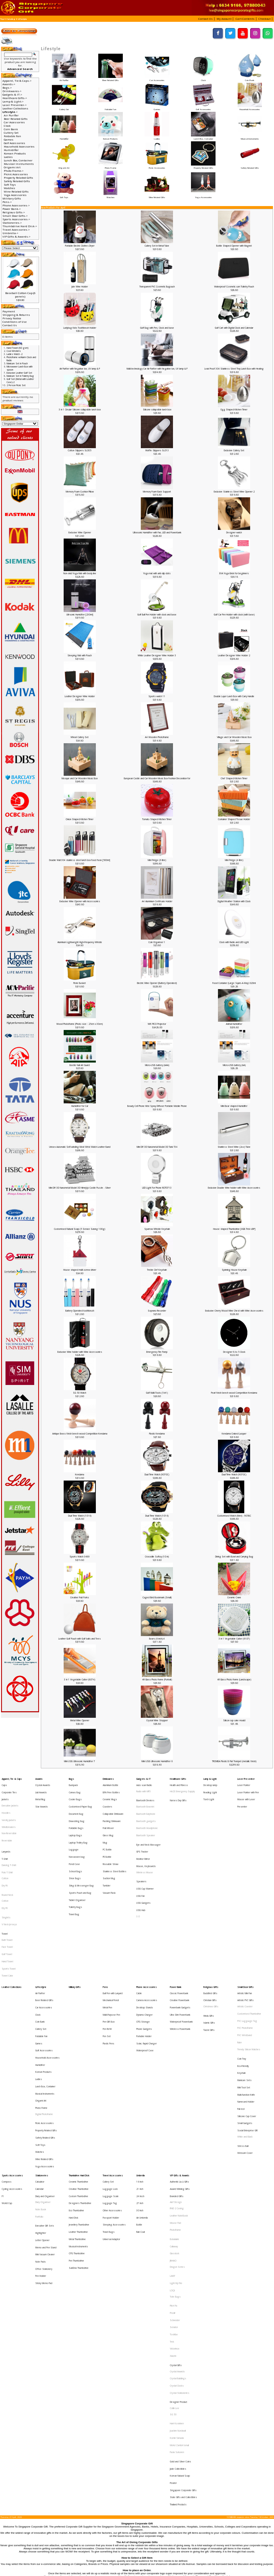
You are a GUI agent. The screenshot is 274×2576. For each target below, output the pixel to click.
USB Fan (140, 1863)
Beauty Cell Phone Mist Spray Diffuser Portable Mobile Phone (157, 1106)
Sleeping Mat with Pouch (79, 655)
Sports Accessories (12, 2070)
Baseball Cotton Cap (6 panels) (20, 294)
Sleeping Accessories (114, 2106)
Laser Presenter (246, 1777)
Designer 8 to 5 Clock (234, 1351)
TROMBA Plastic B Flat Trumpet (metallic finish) (234, 1761)
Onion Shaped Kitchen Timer (79, 819)
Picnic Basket (79, 983)
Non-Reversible (9, 1819)
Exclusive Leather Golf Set (19, 372)
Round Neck (7, 1863)
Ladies (157, 137)
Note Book (40, 2096)
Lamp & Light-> (13, 101)
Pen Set (107, 1968)
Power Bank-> (11, 209)
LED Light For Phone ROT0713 (157, 1187)
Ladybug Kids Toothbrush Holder (79, 327)
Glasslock (174, 2128)
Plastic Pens (108, 1973)
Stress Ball (242, 2047)
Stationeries (41, 2070)
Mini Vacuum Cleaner (45, 2128)
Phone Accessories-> (16, 205)
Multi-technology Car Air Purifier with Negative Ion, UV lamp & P (157, 368)
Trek (172, 2192)
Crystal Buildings (178, 2218)
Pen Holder (40, 2144)
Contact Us (9, 325)
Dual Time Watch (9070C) (157, 1474)
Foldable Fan (110, 108)
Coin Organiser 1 (156, 942)
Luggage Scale (111, 2086)
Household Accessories (250, 108)
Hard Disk (73, 2101)
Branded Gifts (176, 2086)
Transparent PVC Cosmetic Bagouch (157, 286)
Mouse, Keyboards (146, 1841)
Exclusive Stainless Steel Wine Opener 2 (234, 491)
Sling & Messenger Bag (81, 1855)
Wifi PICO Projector (157, 1023)
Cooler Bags (75, 1793)
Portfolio (39, 2101)
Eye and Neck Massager (148, 1826)
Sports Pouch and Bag (80, 1860)
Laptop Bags (75, 1819)
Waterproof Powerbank (181, 1957)
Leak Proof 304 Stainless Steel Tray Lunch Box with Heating (234, 368)
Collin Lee (174, 2240)
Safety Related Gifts (250, 166)
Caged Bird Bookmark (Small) (157, 1597)
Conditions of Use (14, 321)
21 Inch (139, 2080)
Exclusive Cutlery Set (234, 450)
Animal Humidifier (234, 1023)
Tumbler (106, 1855)
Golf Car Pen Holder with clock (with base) (234, 614)
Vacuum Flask (109, 1860)
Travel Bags (109, 2112)
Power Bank (175, 1932)
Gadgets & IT (143, 1777)
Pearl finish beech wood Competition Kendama (234, 1392)
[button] (206, 18)
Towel (5, 1891)
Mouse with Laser (246, 1793)
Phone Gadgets (144, 1962)
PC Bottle (107, 1829)
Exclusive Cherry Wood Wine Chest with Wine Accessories (234, 1310)
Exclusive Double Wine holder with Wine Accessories (234, 1187)
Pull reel (241, 2020)
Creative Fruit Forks (79, 1597)
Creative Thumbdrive (79, 2080)
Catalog (11, 19)
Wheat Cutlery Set (80, 737)
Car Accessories (157, 79)
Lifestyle (22, 19)
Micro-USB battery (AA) (234, 1065)
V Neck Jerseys (9, 1884)
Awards (39, 1777)
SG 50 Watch (79, 1392)
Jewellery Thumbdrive (79, 2106)
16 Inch (139, 2076)
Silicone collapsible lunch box (157, 409)
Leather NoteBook (179, 2101)
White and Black (245, 2041)
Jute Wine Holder (80, 286)
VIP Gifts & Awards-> (16, 236)
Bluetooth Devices (145, 1794)
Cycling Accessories (12, 2080)
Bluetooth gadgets (146, 1809)
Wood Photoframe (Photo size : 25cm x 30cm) (79, 1023)
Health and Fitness (179, 1783)
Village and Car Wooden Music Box (234, 737)
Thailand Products (178, 2309)
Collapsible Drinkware (113, 1803)
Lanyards (6, 1831)
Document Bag (76, 1803)
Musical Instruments (250, 137)
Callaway (174, 2123)
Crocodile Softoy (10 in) (157, 1556)
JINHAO (173, 2133)
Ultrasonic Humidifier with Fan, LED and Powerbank (157, 532)
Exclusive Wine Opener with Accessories (80, 901)
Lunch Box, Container (203, 137)
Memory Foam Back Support (157, 491)
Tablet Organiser (77, 1865)
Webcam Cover (245, 2052)
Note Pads (40, 2133)
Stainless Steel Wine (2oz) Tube (234, 1146)
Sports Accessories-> (16, 219)
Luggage (74, 1829)
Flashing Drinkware (112, 1808)
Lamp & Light (210, 1777)
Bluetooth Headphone (147, 1814)
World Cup (7, 2091)
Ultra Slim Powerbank (180, 1952)
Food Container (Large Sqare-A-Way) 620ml (234, 983)
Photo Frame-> (14, 170)
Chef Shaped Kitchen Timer (234, 778)
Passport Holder (111, 2101)
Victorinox (174, 2197)
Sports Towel (9, 1916)
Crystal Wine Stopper (157, 1720)
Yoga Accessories (203, 196)
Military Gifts (11, 198)
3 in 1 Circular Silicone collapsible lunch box (80, 409)
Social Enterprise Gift (247, 2035)
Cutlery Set (64, 108)
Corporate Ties (9, 1788)
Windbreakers (9, 1813)
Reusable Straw (110, 1839)
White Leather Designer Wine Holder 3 (157, 655)
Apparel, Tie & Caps (12, 1777)
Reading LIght (210, 1788)
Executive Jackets (10, 1798)
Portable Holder (144, 1968)
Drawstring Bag (76, 1808)
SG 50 (173, 2245)
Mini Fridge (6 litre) (157, 860)
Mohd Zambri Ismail (179, 2267)
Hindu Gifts (208, 1953)
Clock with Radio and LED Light (234, 942)
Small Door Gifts (245, 1932)
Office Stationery (43, 2138)
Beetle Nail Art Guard (80, 1065)
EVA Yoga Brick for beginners (234, 573)
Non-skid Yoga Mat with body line (79, 573)
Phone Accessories (146, 1932)
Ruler (239, 1973)
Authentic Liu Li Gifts (179, 2076)
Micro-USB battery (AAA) (157, 1065)
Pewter (173, 2293)
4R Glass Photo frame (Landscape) (234, 1679)
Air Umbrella (142, 2101)
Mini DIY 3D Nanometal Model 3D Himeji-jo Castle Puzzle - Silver (80, 1187)
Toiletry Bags (75, 1870)
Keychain (241, 1994)
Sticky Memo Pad (43, 2148)
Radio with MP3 (143, 1788)
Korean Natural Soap (180, 2288)
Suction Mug (109, 1849)
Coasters (107, 1798)
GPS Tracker (142, 1831)
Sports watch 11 (156, 696)
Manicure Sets (244, 1999)
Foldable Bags (76, 1813)
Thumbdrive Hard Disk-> (19, 226)
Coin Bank (250, 79)
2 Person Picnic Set (16, 385)
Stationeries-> (12, 222)
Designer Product (178, 2235)
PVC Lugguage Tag (247, 1957)
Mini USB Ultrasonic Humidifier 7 (79, 1761)
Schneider (175, 2176)
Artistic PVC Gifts (245, 1942)
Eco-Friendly (243, 1989)
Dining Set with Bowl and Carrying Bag (234, 1556)
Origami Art (64, 166)
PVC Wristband (244, 1968)
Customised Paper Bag (80, 1798)
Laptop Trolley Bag (78, 1824)
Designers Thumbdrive (80, 2091)
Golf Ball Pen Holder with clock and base (156, 614)
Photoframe (175, 2112)
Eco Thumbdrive (76, 2096)
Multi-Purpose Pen (111, 1952)
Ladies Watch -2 (14, 354)
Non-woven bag (77, 1834)
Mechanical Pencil (111, 1942)
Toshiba (173, 2186)
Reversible (7, 1824)
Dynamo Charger (144, 1952)
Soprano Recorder (157, 1310)
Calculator (39, 2076)
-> (10, 112)
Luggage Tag (110, 2091)
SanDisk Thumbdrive (79, 2137)
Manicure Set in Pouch (17, 363)
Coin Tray (241, 1984)
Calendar (39, 2080)
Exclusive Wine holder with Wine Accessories (79, 1351)
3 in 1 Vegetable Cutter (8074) (79, 1679)
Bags (71, 1777)
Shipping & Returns (16, 315)
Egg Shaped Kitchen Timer (234, 409)
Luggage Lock (110, 2080)
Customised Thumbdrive (249, 1952)
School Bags (75, 1844)
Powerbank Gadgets (180, 1947)
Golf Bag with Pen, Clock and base (157, 327)
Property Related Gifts (203, 166)
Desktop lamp (210, 1783)
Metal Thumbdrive (77, 2116)
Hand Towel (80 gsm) (17, 347)
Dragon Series (177, 2138)
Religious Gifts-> (13, 212)
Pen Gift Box (109, 1957)
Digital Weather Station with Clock (234, 901)
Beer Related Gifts (110, 79)
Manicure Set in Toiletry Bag (20, 375)
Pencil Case (74, 1839)
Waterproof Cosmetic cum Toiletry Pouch (234, 286)
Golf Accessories (203, 108)
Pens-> (7, 202)
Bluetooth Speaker (145, 1820)
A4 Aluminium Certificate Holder (157, 901)
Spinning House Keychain (234, 1269)
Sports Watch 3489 (80, 1556)
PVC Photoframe (245, 1962)
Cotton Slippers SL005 (79, 450)
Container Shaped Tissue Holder (234, 819)
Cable (139, 1937)
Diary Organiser (43, 2091)
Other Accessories (112, 2096)
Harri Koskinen (177, 2251)
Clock (203, 79)
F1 (3, 2086)
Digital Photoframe (44, 2024)
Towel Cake (7, 1922)
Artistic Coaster (245, 1947)
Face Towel (7, 1901)
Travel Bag (74, 1875)
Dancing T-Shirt (9, 1841)
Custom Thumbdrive (78, 2086)
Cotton (5, 1852)
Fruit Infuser (108, 1813)
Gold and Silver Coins (180, 2278)
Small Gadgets (244, 2030)
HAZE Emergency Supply (182, 1788)
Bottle (139, 2106)
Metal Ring (40, 1793)
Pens (105, 1932)
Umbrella (140, 2070)
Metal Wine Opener (79, 1720)
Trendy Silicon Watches (248, 1978)
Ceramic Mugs (110, 1793)
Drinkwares (108, 1777)
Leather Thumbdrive (78, 2112)
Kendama (79, 1474)
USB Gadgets (143, 1868)
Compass (6, 2076)
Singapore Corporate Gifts (183, 2299)
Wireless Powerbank (180, 1962)
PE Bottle (107, 1834)
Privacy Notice (11, 318)
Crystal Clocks (177, 2224)
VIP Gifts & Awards (179, 2070)
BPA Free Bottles (111, 1788)
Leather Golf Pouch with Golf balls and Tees (79, 1638)
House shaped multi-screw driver (79, 1269)
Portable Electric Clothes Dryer (79, 245)
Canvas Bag (75, 1788)
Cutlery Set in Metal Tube (157, 245)
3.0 (138, 1878)
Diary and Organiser (45, 2086)
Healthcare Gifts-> (14, 98)
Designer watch (234, 532)
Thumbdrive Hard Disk (79, 2070)
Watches (110, 196)
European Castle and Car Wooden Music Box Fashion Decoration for (157, 778)
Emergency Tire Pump (156, 1351)
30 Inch (139, 2096)
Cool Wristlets (14, 351)
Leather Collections (15, 108)
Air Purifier (64, 79)
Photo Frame (110, 166)
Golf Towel (7, 1906)
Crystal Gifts (176, 2208)
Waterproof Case (145, 1978)
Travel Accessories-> (16, 229)
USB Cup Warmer (145, 1858)
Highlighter (40, 2112)
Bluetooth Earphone (145, 1804)
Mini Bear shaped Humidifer (234, 1106)
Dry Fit (5, 1857)
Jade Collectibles (178, 2283)
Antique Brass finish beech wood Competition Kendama (79, 1433)
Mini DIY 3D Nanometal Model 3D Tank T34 (157, 1146)
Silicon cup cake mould (234, 1720)
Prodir (172, 2171)
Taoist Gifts (208, 1963)
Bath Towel (7, 1896)
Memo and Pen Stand (45, 2123)
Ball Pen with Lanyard (112, 1937)
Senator (174, 2181)
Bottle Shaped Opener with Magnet (234, 245)
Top (2, 19)
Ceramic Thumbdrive (78, 2076)
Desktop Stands (144, 1947)
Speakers (141, 1853)
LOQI (172, 2155)
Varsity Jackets (9, 1808)
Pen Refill (107, 1962)
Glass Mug (108, 1819)
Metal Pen (107, 1947)
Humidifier (64, 137)
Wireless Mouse (144, 1846)
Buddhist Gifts (210, 1937)
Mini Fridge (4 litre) (234, 860)
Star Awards (41, 1798)
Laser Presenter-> (14, 105)
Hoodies (6, 1803)
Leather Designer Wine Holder (80, 696)
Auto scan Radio (144, 1783)
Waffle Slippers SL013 (157, 450)
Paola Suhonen (177, 2272)
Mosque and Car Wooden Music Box (80, 778)
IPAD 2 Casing (177, 2096)
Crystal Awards (42, 1783)
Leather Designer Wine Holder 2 (234, 655)
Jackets (5, 1793)
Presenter (242, 1798)
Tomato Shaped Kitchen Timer (157, 819)
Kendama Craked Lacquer (234, 1433)
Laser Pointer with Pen (248, 1788)
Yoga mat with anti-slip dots (157, 573)
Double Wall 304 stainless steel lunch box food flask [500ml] (79, 860)
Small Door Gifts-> (15, 215)
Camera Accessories (146, 1942)
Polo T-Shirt (7, 1846)
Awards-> (8, 84)
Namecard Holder (245, 2015)
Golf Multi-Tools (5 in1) (157, 1392)
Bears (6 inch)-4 (157, 1638)
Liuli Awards (41, 1788)
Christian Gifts (210, 1942)
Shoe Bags (75, 1849)
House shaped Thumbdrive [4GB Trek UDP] (234, 1229)
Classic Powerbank (179, 1937)
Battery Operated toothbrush (79, 1310)
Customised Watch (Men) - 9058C (234, 1515)
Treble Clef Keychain (157, 1269)
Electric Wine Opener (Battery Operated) (157, 983)
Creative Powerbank (179, 1942)
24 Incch (140, 2086)
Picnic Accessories (157, 166)
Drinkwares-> (11, 91)
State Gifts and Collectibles (183, 2304)
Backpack (73, 1783)
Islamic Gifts (209, 1958)
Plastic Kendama (157, 1433)
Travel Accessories (113, 2070)
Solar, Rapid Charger (146, 1973)
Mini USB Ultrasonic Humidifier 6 (157, 1761)
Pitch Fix (173, 2166)
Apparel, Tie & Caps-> (16, 80)
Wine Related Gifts (157, 196)
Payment (8, 311)
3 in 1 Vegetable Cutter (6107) (234, 1638)
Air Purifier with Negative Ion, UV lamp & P (80, 368)
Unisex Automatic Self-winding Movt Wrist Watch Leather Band (79, 1146)
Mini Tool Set (243, 2005)
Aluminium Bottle (110, 1783)
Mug (105, 1824)
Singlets (6, 1879)
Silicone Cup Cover (246, 2025)
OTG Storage (143, 1957)
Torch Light (208, 1793)
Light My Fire (176, 2149)
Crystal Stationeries (179, 2229)
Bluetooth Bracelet (145, 1799)
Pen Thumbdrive (76, 2132)
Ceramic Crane (234, 1597)
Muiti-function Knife (246, 2010)
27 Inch (139, 2091)
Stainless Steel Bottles (114, 1844)
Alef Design (176, 2091)
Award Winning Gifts (180, 2080)
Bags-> (7, 87)
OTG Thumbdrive (77, 2127)
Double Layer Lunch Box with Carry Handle (234, 696)
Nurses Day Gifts (178, 1794)
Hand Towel (7, 1911)
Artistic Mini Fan (244, 1937)
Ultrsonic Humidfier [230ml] (79, 614)
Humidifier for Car (79, 1106)
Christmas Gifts (210, 1947)
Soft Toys (64, 196)
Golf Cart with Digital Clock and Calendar (234, 327)
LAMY (172, 2144)
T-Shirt (5, 1836)
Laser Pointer (243, 1783)
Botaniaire (174, 2118)
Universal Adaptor (111, 2116)
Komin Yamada (177, 2262)
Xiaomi (173, 2202)
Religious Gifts (210, 1932)
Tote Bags (175, 2160)
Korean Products (110, 137)
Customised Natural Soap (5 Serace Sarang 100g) (79, 1229)
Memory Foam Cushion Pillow (80, 491)
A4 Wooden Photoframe (157, 737)
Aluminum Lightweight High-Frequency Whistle (79, 942)
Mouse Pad (175, 2106)
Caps (4, 1783)
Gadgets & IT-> (12, 94)
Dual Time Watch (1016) (79, 1515)
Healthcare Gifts (178, 1777)
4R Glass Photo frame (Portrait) (157, 1679)
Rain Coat (140, 2112)
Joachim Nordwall (178, 2256)
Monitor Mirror (143, 1836)
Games (157, 108)
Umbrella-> (10, 233)
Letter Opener (42, 2118)
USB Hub (140, 1873)
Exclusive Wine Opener (79, 532)
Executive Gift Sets (44, 2107)
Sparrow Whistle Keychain (157, 1229)
